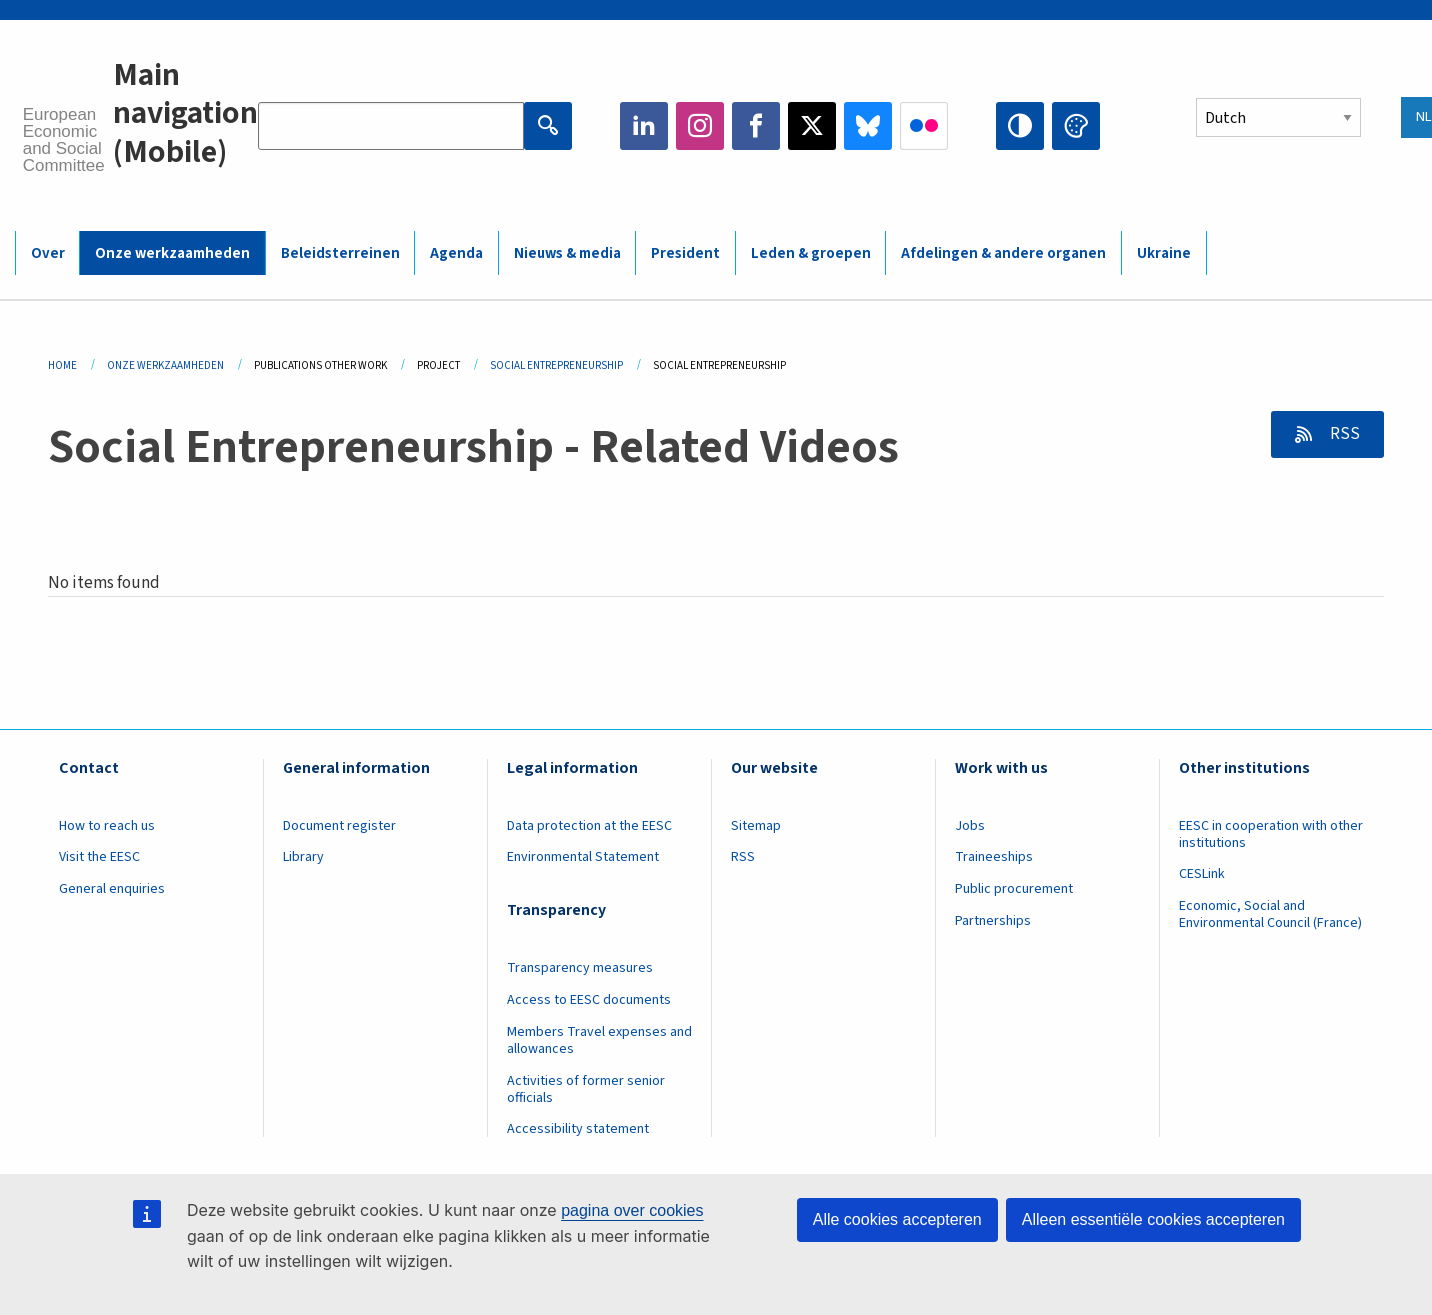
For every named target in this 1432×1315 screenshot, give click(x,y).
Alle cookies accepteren (897, 1219)
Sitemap (756, 826)
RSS (1343, 434)
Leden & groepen (811, 253)
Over (48, 253)
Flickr (924, 126)
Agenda (456, 253)
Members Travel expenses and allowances (599, 1040)
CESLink (1202, 874)
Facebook (756, 126)
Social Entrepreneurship (556, 365)
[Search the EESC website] (391, 126)
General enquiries (112, 889)
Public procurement (1014, 889)
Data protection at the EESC (589, 826)
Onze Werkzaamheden (165, 365)
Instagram (700, 126)
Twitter (812, 126)
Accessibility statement (578, 1129)
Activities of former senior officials (586, 1089)
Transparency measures (580, 968)
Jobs (970, 826)
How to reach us (107, 826)
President (685, 253)
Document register (339, 826)
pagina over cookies (632, 1210)
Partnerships (993, 921)
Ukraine (1164, 253)
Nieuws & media (567, 253)
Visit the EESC (99, 857)
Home (62, 365)
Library (303, 857)
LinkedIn (644, 126)
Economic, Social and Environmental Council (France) (1272, 914)
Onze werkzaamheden (172, 253)
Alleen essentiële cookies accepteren (1153, 1219)
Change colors (1076, 126)
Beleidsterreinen (340, 253)
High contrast (1020, 126)
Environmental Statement (583, 857)
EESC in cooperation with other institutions (1271, 834)
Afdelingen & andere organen (1003, 253)
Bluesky (868, 126)
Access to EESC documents (589, 1000)
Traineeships (994, 857)
